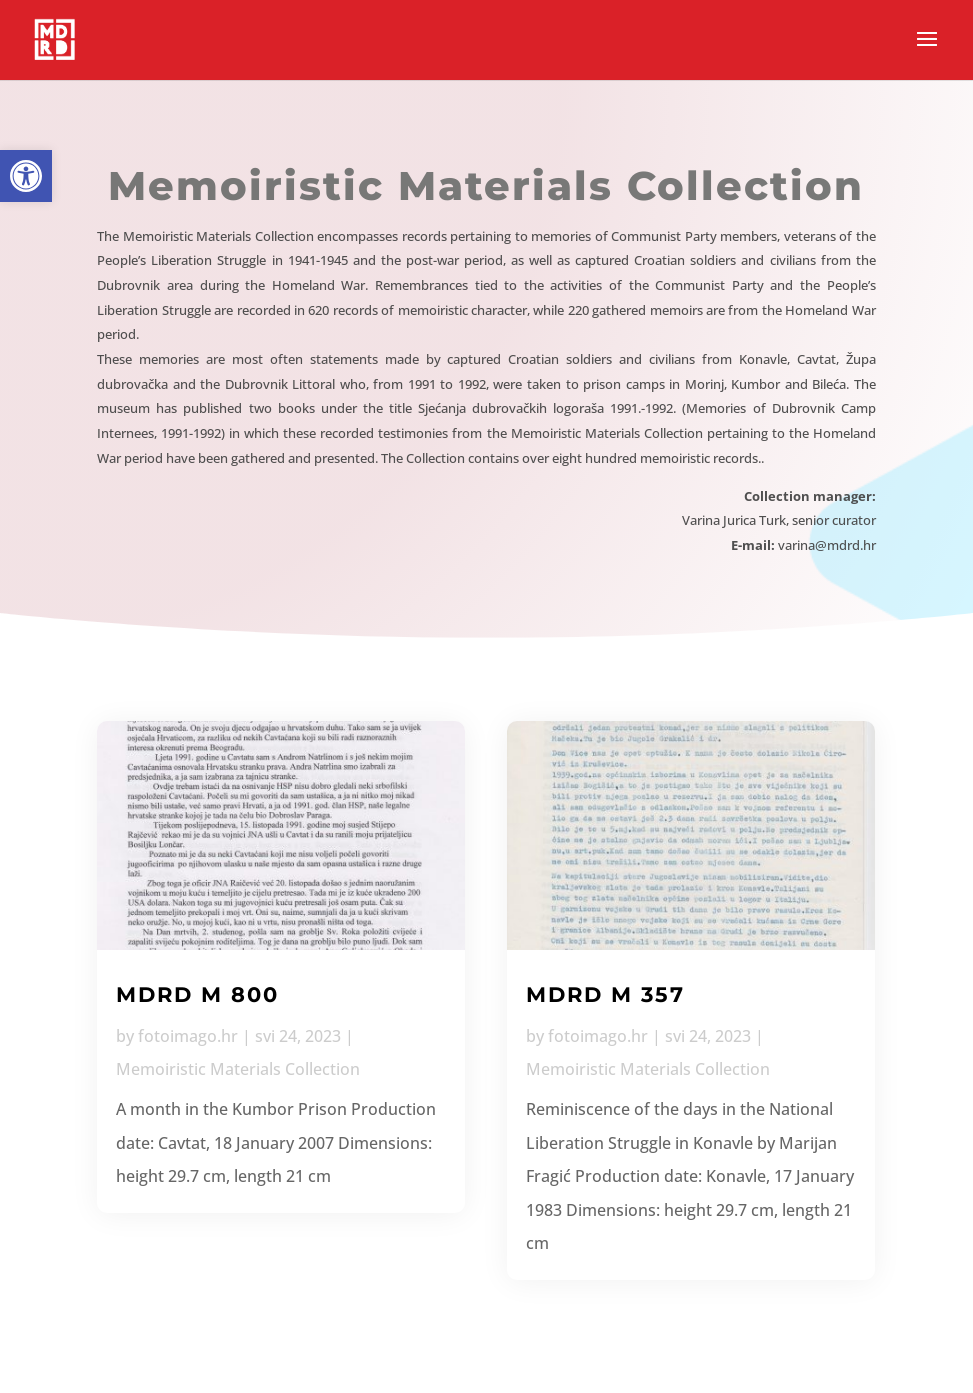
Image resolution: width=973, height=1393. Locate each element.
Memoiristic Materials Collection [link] (238, 1069)
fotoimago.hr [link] (188, 1036)
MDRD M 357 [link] (605, 994)
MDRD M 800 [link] (197, 994)
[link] (26, 176)
